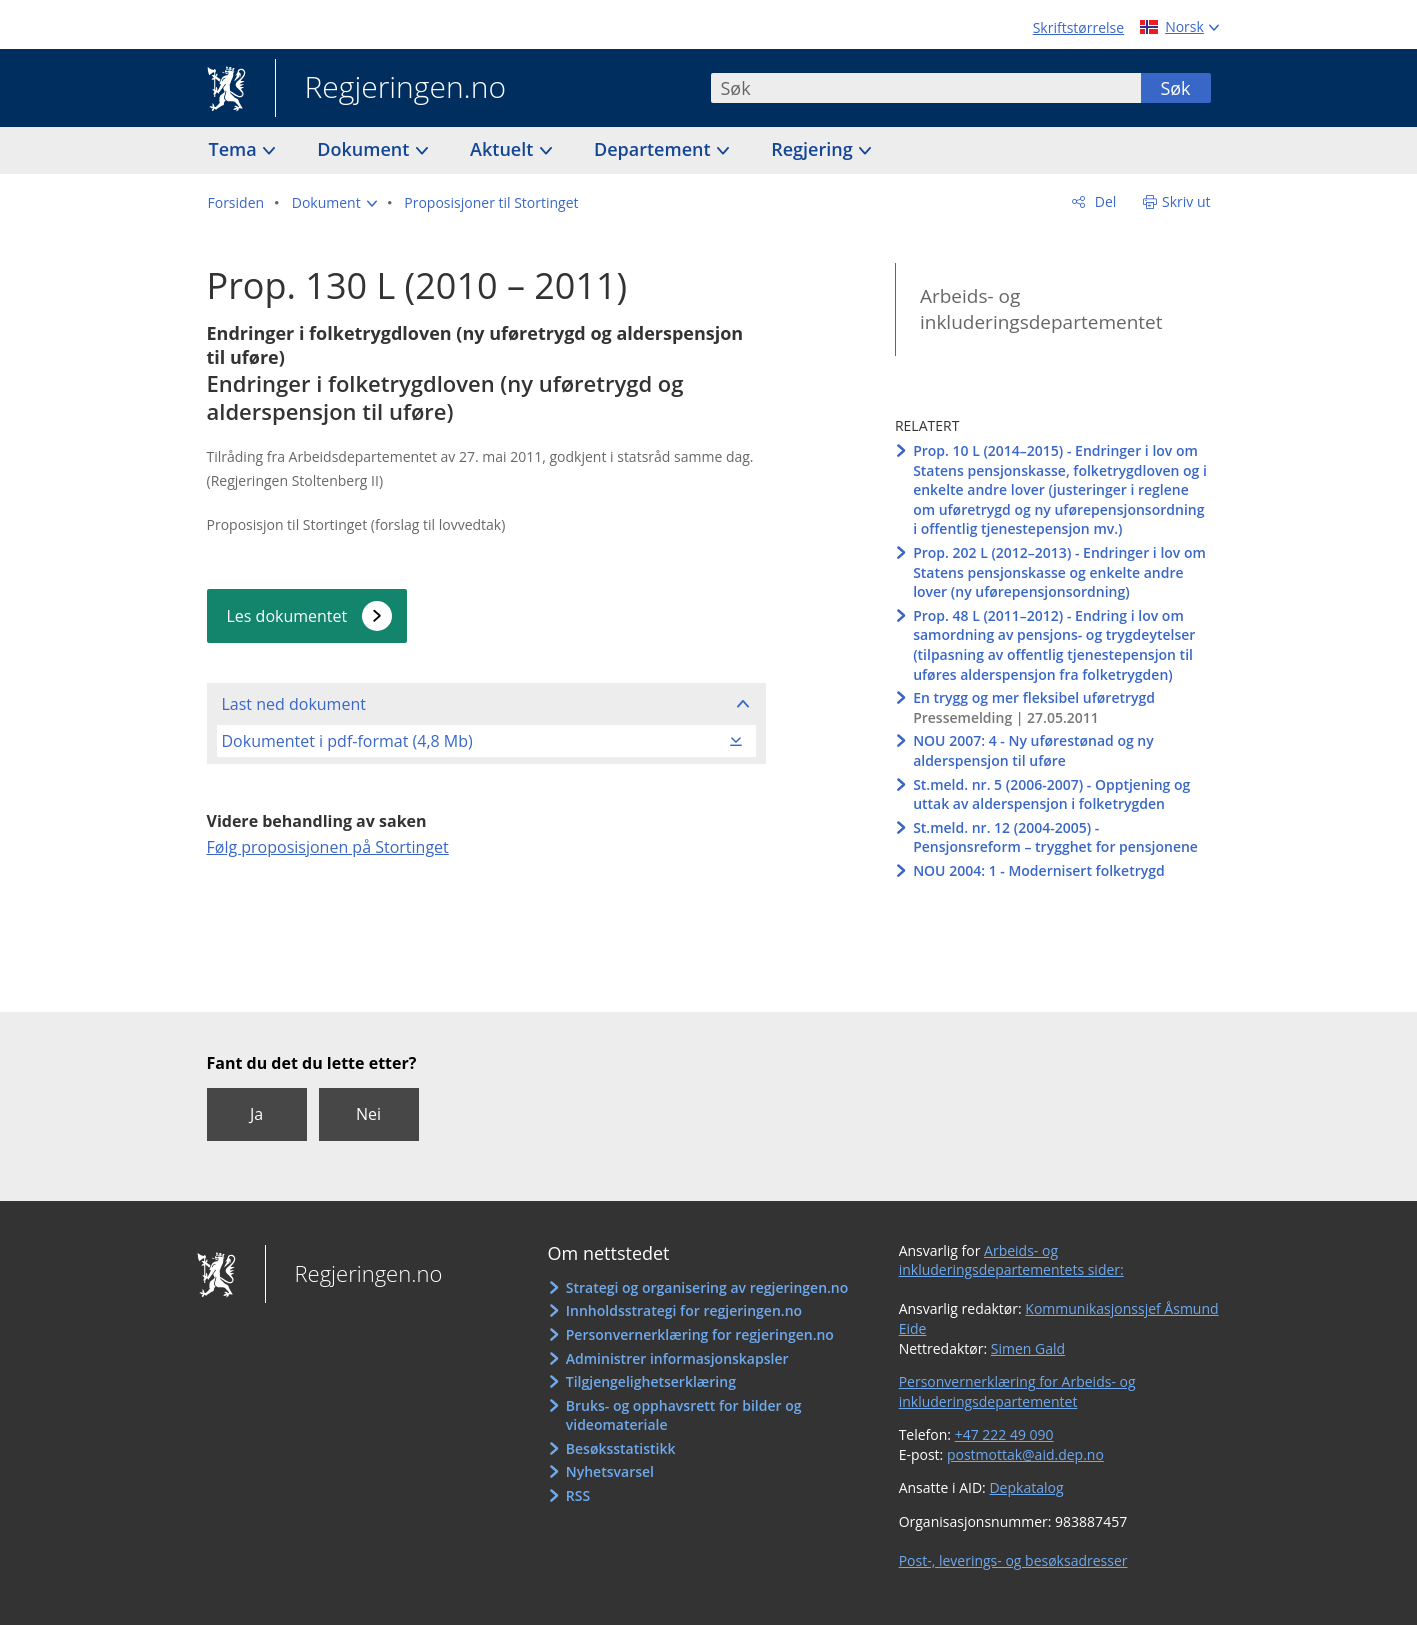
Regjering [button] (814, 149)
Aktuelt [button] (504, 149)
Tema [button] (235, 149)
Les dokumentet (287, 616)
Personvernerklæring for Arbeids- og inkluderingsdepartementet (1017, 1391)
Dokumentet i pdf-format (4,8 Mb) (347, 741)
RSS (578, 1495)
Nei (368, 1114)
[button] (334, 203)
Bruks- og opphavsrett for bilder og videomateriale (684, 1415)
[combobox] (926, 88)
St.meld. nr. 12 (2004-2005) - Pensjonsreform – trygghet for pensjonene (1055, 837)
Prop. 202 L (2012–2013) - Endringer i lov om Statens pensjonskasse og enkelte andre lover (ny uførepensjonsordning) (1059, 572)
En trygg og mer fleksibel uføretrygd (1034, 697)
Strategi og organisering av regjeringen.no (707, 1287)
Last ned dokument (294, 704)
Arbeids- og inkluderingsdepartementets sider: (1011, 1260)
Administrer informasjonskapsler (677, 1358)
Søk (1175, 88)
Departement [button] (654, 149)
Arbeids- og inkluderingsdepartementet (1041, 309)
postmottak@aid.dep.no (1025, 1454)
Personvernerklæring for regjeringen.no (700, 1334)
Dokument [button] (365, 149)
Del (1103, 201)
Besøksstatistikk (621, 1448)
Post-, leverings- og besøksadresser (1013, 1560)
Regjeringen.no (391, 89)
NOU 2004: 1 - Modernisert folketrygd (1039, 870)
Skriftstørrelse (1078, 27)
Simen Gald (1028, 1348)
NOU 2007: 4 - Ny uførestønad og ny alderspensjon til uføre (1033, 750)
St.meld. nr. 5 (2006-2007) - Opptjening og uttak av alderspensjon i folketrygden (1051, 794)
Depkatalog (1026, 1487)
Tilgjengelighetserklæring (651, 1381)
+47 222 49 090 (1004, 1434)
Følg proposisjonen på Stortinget (328, 847)
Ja (256, 1114)
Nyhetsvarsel (610, 1471)
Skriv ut (1186, 201)
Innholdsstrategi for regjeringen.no (684, 1310)
